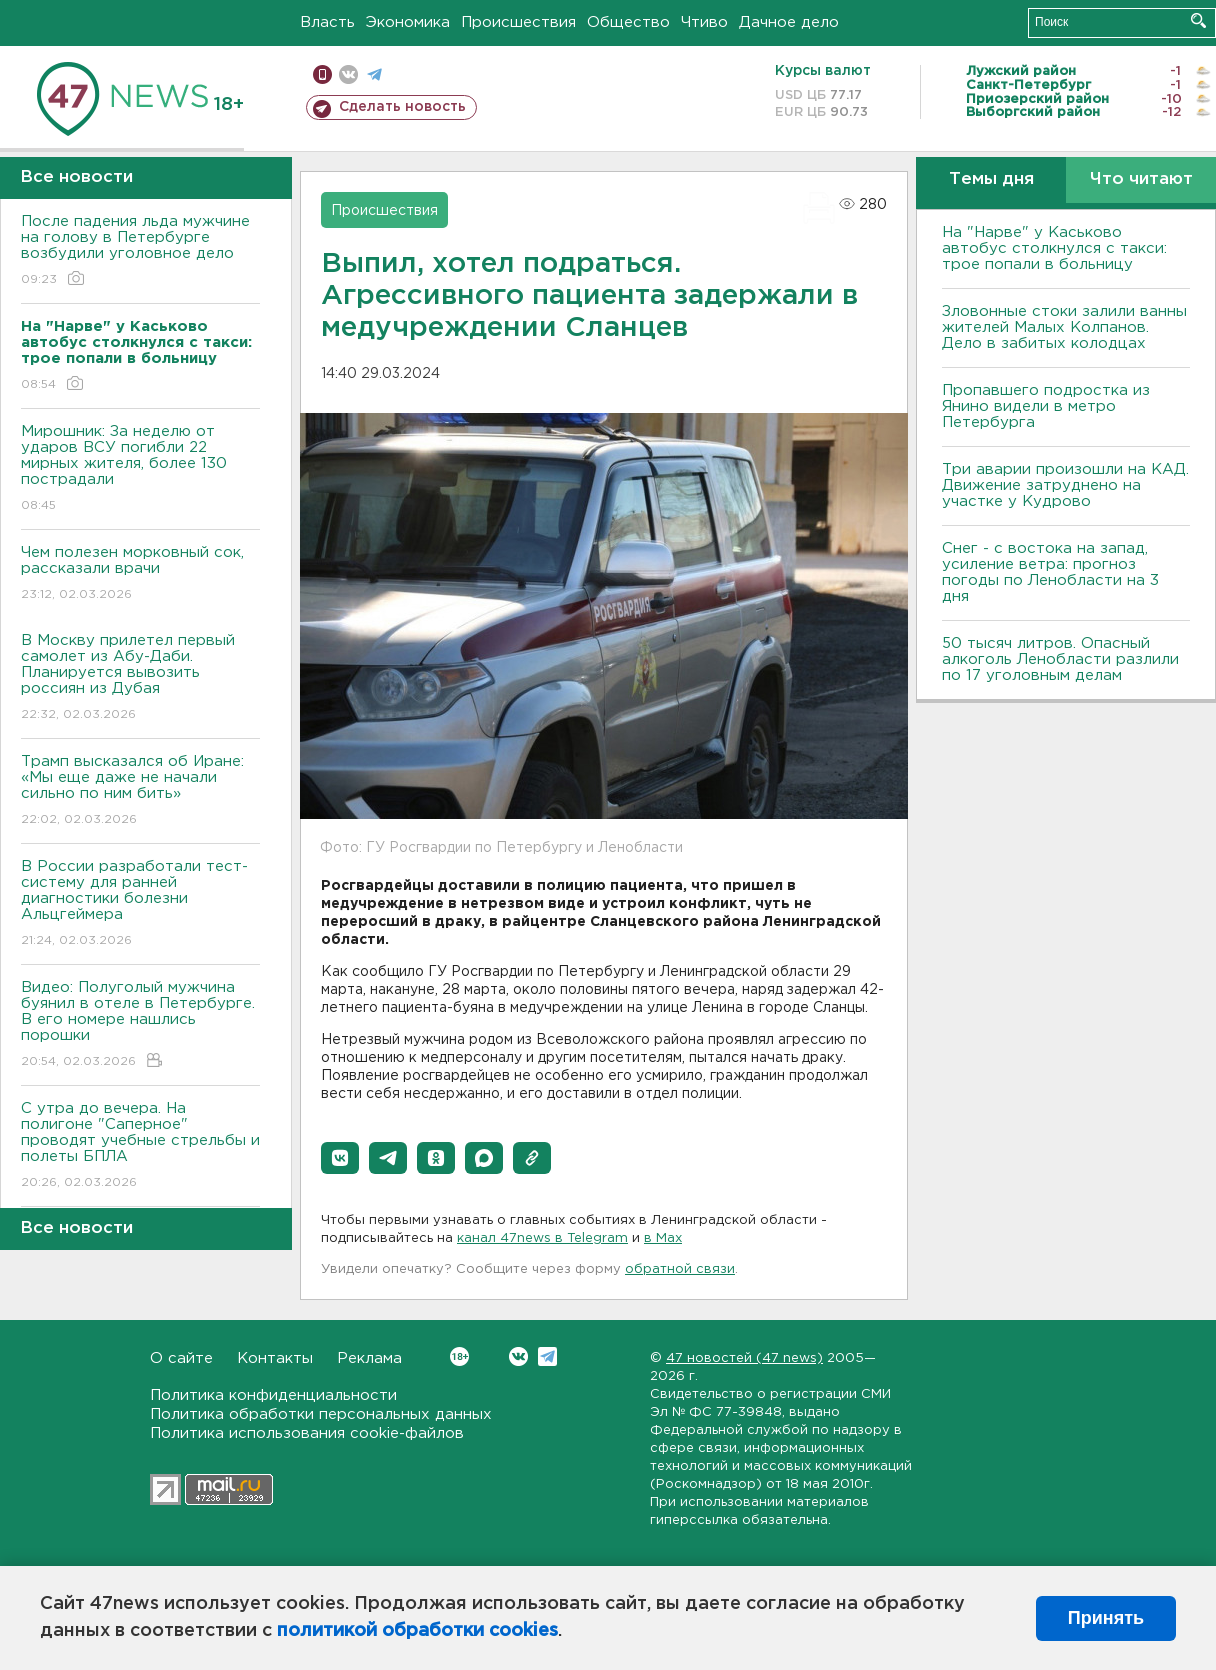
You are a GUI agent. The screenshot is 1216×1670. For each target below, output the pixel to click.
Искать (1198, 20)
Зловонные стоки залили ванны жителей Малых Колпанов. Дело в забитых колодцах (1064, 327)
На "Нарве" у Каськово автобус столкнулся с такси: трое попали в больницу (1054, 248)
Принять (1106, 1618)
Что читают (1141, 179)
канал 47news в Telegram (542, 1238)
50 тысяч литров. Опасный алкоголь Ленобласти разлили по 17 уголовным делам (1060, 659)
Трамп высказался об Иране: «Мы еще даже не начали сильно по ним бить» (140, 791)
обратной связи (680, 1269)
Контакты (275, 1358)
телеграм (374, 74)
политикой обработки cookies (417, 1631)
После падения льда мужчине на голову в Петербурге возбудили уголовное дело (140, 251)
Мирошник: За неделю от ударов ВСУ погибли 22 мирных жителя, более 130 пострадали (140, 469)
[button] (340, 1158)
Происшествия (518, 22)
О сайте (181, 1358)
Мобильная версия (322, 74)
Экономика (408, 22)
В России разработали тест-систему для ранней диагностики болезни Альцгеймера (140, 904)
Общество (628, 22)
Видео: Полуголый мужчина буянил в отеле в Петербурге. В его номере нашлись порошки (140, 1025)
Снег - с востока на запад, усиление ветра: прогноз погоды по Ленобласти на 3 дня (1050, 572)
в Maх (663, 1238)
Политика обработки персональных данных (321, 1414)
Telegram (547, 1356)
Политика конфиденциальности (273, 1395)
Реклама (369, 1358)
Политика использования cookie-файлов (307, 1433)
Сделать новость (402, 107)
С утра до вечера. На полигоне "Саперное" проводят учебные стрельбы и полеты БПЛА (140, 1146)
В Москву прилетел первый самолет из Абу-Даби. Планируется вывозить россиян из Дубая (140, 678)
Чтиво (704, 22)
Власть (327, 22)
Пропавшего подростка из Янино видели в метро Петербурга (1046, 406)
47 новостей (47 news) (744, 1358)
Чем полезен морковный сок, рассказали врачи (140, 574)
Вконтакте (459, 1356)
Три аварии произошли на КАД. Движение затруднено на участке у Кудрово (1065, 485)
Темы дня (991, 179)
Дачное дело (789, 22)
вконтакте (348, 74)
